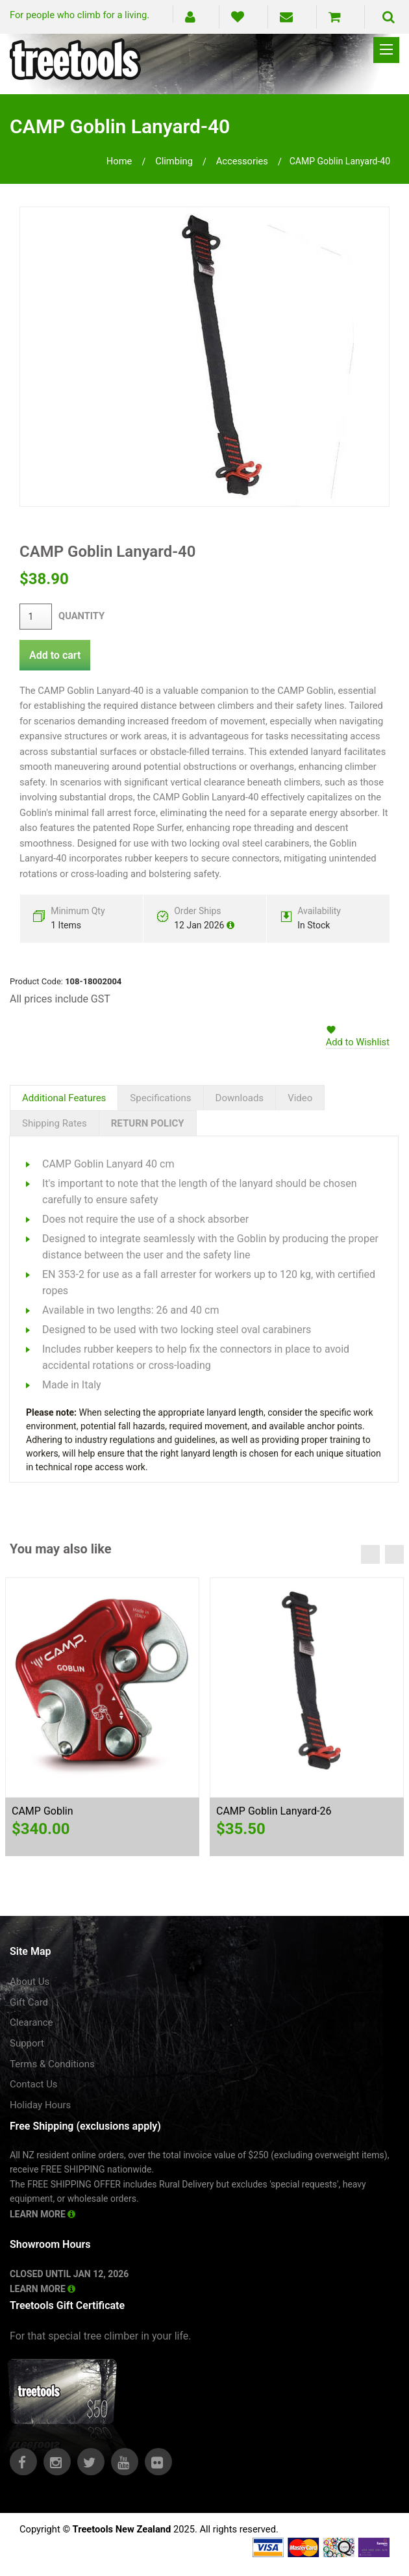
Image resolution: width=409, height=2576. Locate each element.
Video (300, 1098)
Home (119, 161)
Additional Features (64, 1098)
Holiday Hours (40, 2105)
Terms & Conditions (52, 2064)
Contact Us (34, 2084)
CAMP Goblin (42, 1811)
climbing (174, 161)
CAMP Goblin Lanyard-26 (274, 1811)
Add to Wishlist (358, 1042)
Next (394, 1554)
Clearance (31, 2022)
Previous (370, 1554)
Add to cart (55, 655)
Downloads (240, 1098)
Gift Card (29, 2002)
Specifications (160, 1098)
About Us (29, 1981)
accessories (242, 161)
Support (27, 2043)
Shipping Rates (54, 1123)
